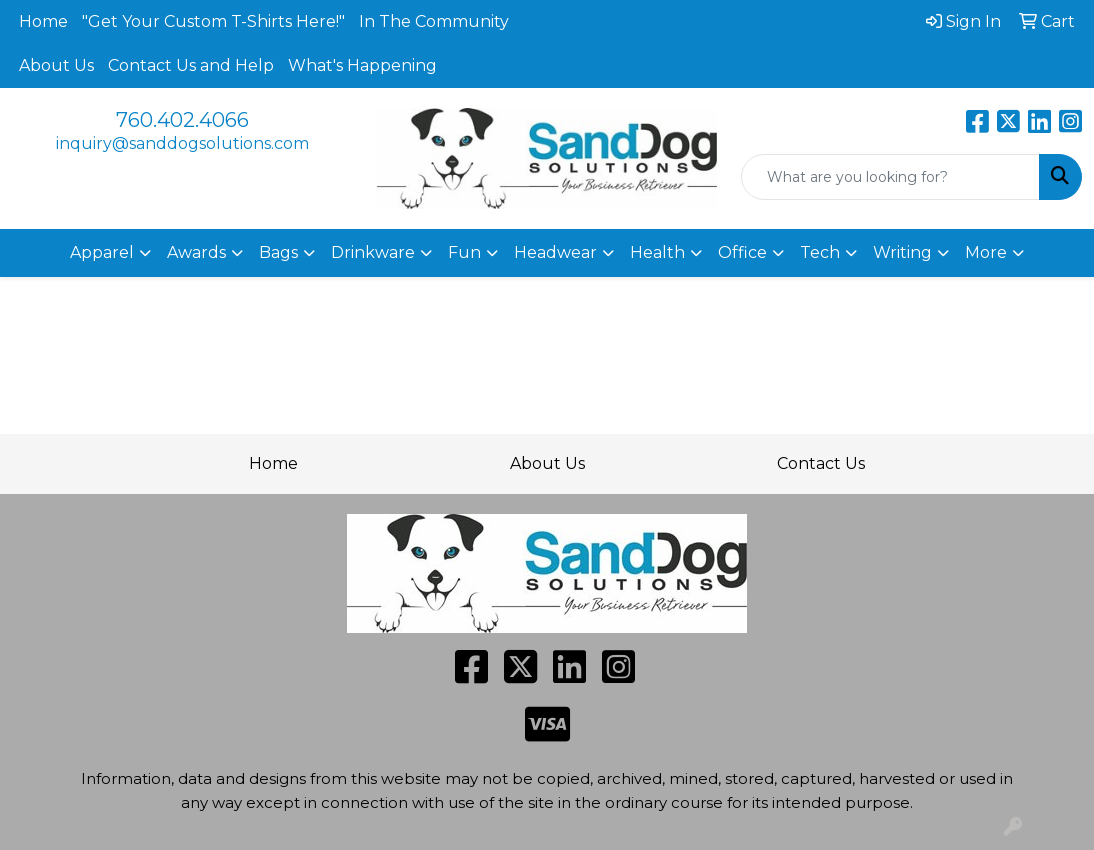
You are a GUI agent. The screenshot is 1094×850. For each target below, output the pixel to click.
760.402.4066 (182, 120)
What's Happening (362, 65)
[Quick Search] (890, 177)
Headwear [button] (555, 252)
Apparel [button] (102, 252)
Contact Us (821, 463)
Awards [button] (196, 252)
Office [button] (742, 252)
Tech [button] (820, 252)
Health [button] (657, 252)
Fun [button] (464, 252)
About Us (56, 65)
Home (43, 21)
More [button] (986, 252)
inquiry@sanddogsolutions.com (182, 143)
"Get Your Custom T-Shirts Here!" (213, 21)
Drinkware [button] (373, 252)
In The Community (434, 21)
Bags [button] (278, 252)
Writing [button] (902, 252)
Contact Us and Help (191, 65)
